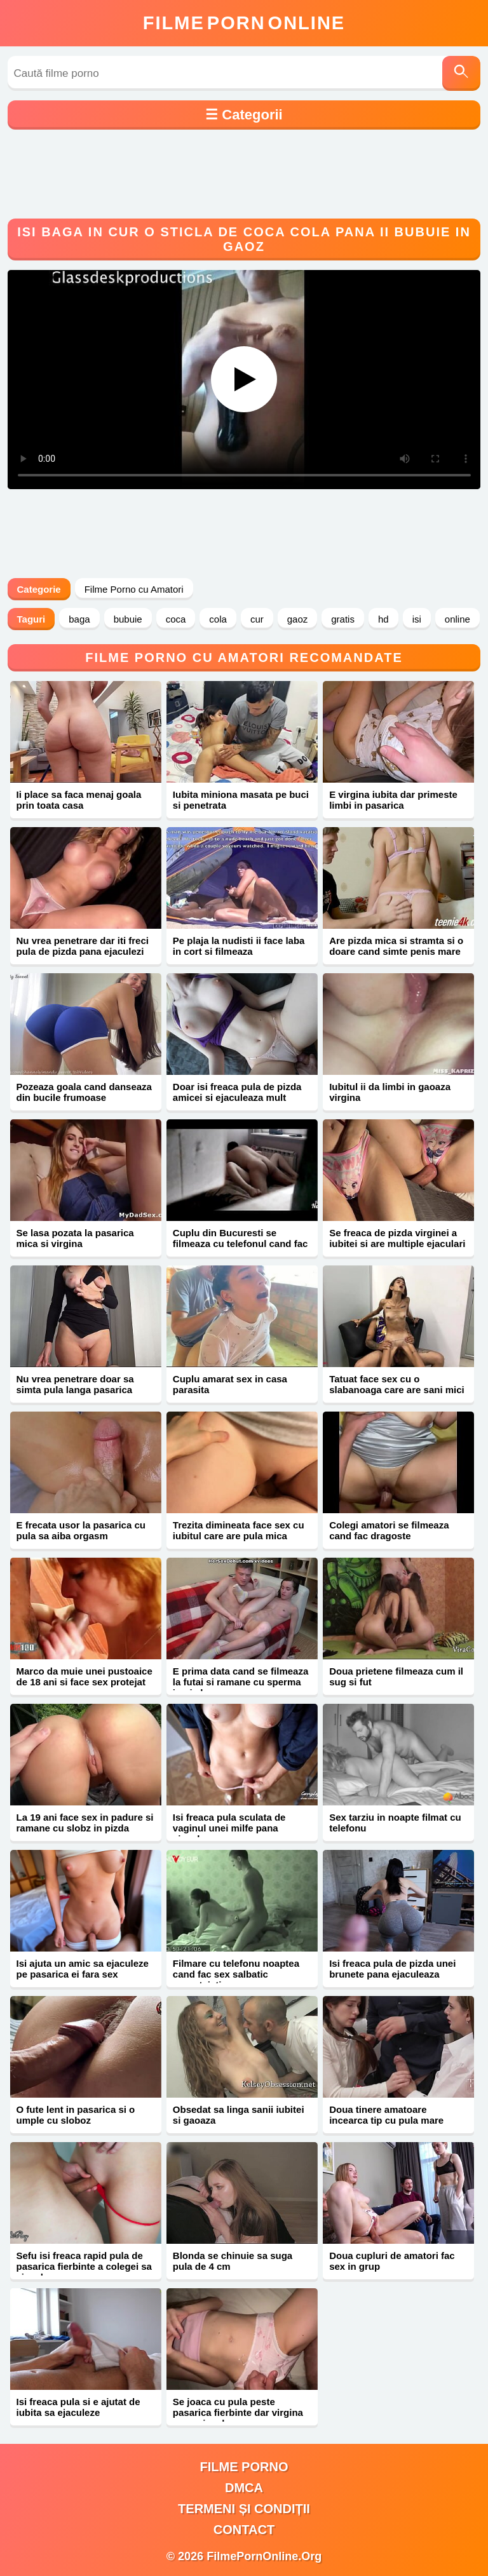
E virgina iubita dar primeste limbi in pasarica (393, 800)
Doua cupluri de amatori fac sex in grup (392, 2261)
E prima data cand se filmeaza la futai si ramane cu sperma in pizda (240, 1682)
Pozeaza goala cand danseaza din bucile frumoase (84, 1092)
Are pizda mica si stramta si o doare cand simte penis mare (396, 946)
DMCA (244, 2488)
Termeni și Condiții (244, 2509)
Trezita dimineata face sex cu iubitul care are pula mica (238, 1530)
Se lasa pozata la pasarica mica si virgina (75, 1238)
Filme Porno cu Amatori (134, 589)
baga (79, 619)
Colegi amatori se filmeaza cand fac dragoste (389, 1530)
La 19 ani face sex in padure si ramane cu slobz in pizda (85, 1822)
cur (257, 619)
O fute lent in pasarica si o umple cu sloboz (76, 2115)
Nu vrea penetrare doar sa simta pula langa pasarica (75, 1384)
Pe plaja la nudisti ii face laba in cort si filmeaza (239, 946)
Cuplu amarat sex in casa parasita (230, 1384)
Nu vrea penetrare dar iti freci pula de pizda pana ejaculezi (83, 946)
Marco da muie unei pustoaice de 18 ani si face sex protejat (84, 1676)
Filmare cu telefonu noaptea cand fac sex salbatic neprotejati (236, 1974)
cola (218, 619)
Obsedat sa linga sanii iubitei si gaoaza (238, 2115)
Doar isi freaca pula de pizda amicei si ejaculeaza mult (237, 1092)
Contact (244, 2530)
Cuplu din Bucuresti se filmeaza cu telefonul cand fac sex (240, 1243)
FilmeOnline (244, 23)
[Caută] (461, 73)
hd (383, 619)
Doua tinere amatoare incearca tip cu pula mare (386, 2115)
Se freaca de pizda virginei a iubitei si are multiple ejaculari (397, 1238)
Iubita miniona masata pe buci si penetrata (241, 800)
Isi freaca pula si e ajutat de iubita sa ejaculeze (78, 2407)
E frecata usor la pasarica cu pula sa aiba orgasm (81, 1530)
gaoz (297, 619)
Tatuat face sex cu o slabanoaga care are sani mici (396, 1384)
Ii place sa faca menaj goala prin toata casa (79, 800)
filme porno (244, 2467)
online (457, 619)
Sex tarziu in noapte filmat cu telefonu (395, 1822)
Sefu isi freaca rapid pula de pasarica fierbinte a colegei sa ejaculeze (84, 2266)
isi (416, 619)
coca (176, 619)
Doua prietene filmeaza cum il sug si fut (396, 1676)
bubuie (128, 619)
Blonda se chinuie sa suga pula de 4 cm (232, 2261)
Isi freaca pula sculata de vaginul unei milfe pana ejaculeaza (229, 1828)
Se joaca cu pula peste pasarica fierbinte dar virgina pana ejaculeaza (238, 2412)
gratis (343, 619)
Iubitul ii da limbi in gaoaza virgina (390, 1092)
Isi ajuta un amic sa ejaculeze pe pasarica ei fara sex (83, 1968)
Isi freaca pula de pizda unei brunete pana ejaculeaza (392, 1968)
